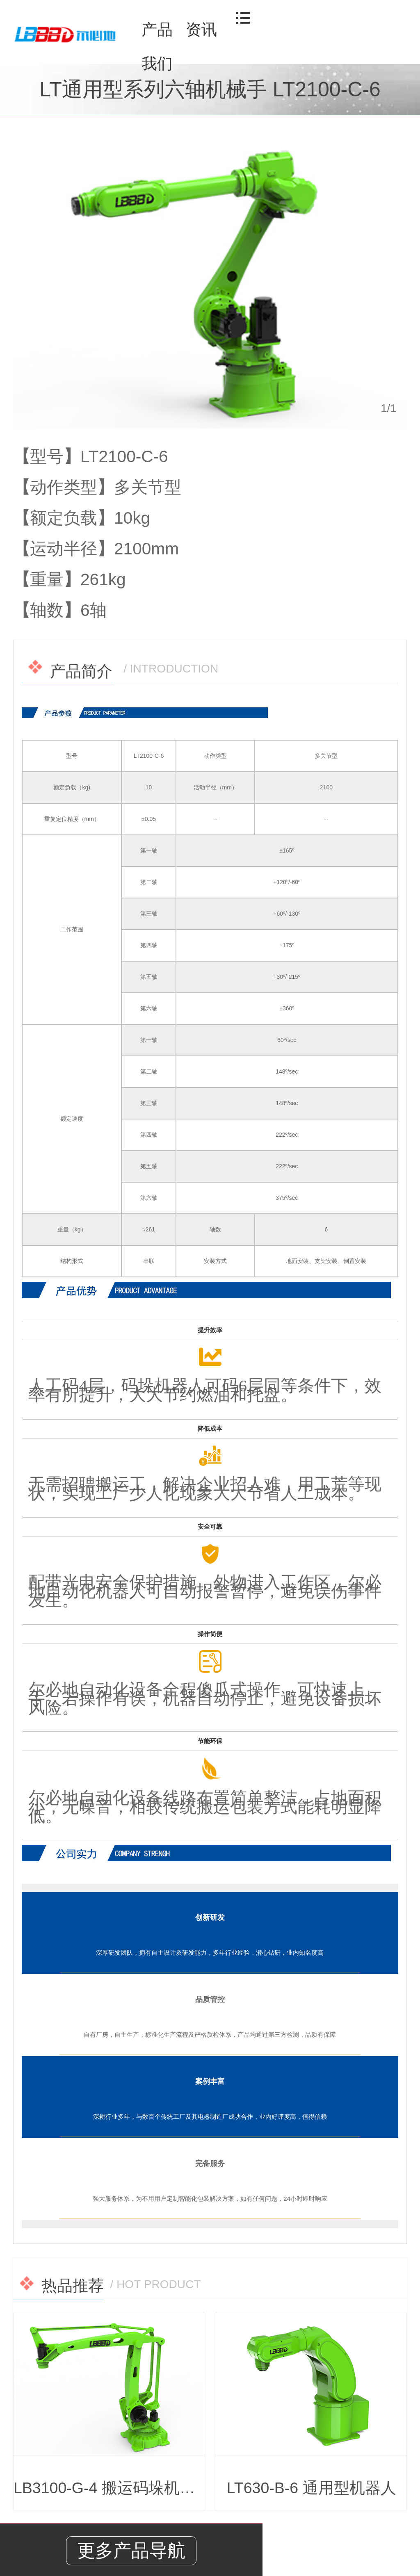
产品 (157, 29)
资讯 (201, 29)
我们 (157, 63)
